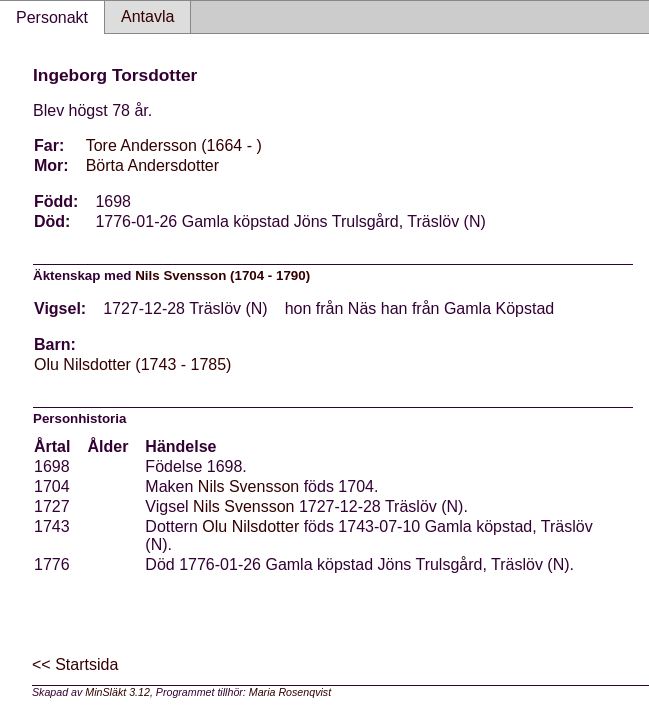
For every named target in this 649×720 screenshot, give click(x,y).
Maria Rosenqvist (290, 692)
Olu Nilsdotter (250, 526)
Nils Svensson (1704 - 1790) (222, 275)
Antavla (147, 16)
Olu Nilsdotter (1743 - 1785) (132, 364)
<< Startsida (75, 664)
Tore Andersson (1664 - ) (174, 145)
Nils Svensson (248, 486)
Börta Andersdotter (152, 165)
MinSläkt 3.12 (117, 692)
